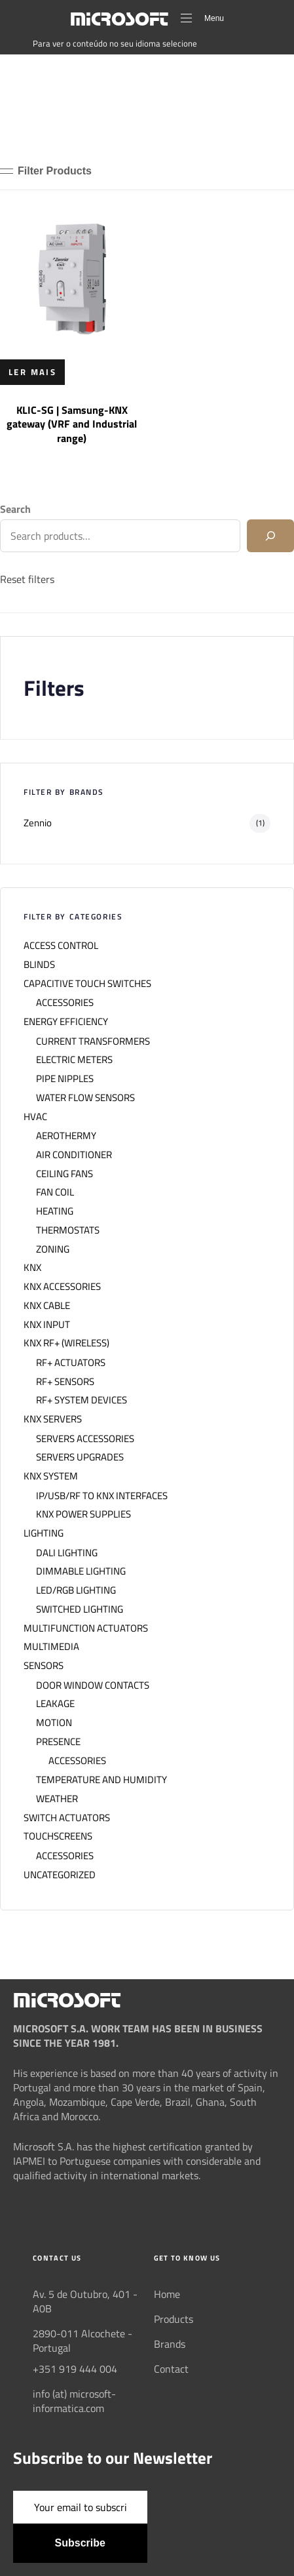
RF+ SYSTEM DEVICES (81, 1400)
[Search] (270, 535)
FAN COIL (55, 1192)
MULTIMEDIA (51, 1647)
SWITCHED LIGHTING (79, 1609)
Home (167, 2294)
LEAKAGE (55, 1704)
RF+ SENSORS (65, 1382)
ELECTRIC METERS (74, 1060)
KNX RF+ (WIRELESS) (66, 1343)
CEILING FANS (64, 1174)
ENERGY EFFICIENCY (66, 1022)
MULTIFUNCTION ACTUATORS (86, 1628)
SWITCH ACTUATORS (67, 1818)
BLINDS (39, 964)
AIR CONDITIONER (74, 1155)
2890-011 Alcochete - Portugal (82, 2340)
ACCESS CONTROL (61, 945)
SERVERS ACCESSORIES (85, 1439)
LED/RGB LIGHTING (76, 1590)
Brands (169, 2344)
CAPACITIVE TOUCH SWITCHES (87, 983)
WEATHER (57, 1799)
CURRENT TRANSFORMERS (93, 1041)
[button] (46, 171)
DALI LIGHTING (67, 1553)
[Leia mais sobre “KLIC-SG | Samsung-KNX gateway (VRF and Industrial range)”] (32, 372)
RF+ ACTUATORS (70, 1363)
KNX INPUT (47, 1325)
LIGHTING (44, 1533)
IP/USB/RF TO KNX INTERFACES (102, 1496)
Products (173, 2319)
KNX (32, 1267)
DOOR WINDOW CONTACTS (92, 1685)
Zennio (38, 822)
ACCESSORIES (65, 1003)
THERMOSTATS (68, 1230)
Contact (171, 2369)
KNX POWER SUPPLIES (83, 1514)
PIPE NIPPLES (65, 1079)
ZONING (52, 1249)
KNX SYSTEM (51, 1476)
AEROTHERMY (66, 1136)
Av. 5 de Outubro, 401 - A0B (85, 2301)
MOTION (54, 1723)
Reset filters (27, 579)
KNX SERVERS (53, 1419)
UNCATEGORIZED (60, 1875)
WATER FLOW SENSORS (85, 1098)
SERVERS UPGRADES (80, 1457)
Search (15, 509)
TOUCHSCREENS (58, 1836)
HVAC (35, 1117)
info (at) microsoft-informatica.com (74, 2400)
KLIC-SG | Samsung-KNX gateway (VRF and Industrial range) (72, 424)
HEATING (54, 1211)
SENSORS (44, 1666)
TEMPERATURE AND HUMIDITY (101, 1780)
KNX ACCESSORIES (62, 1286)
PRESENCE (58, 1742)
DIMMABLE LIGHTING (81, 1571)
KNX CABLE (47, 1305)
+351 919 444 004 (75, 2369)
